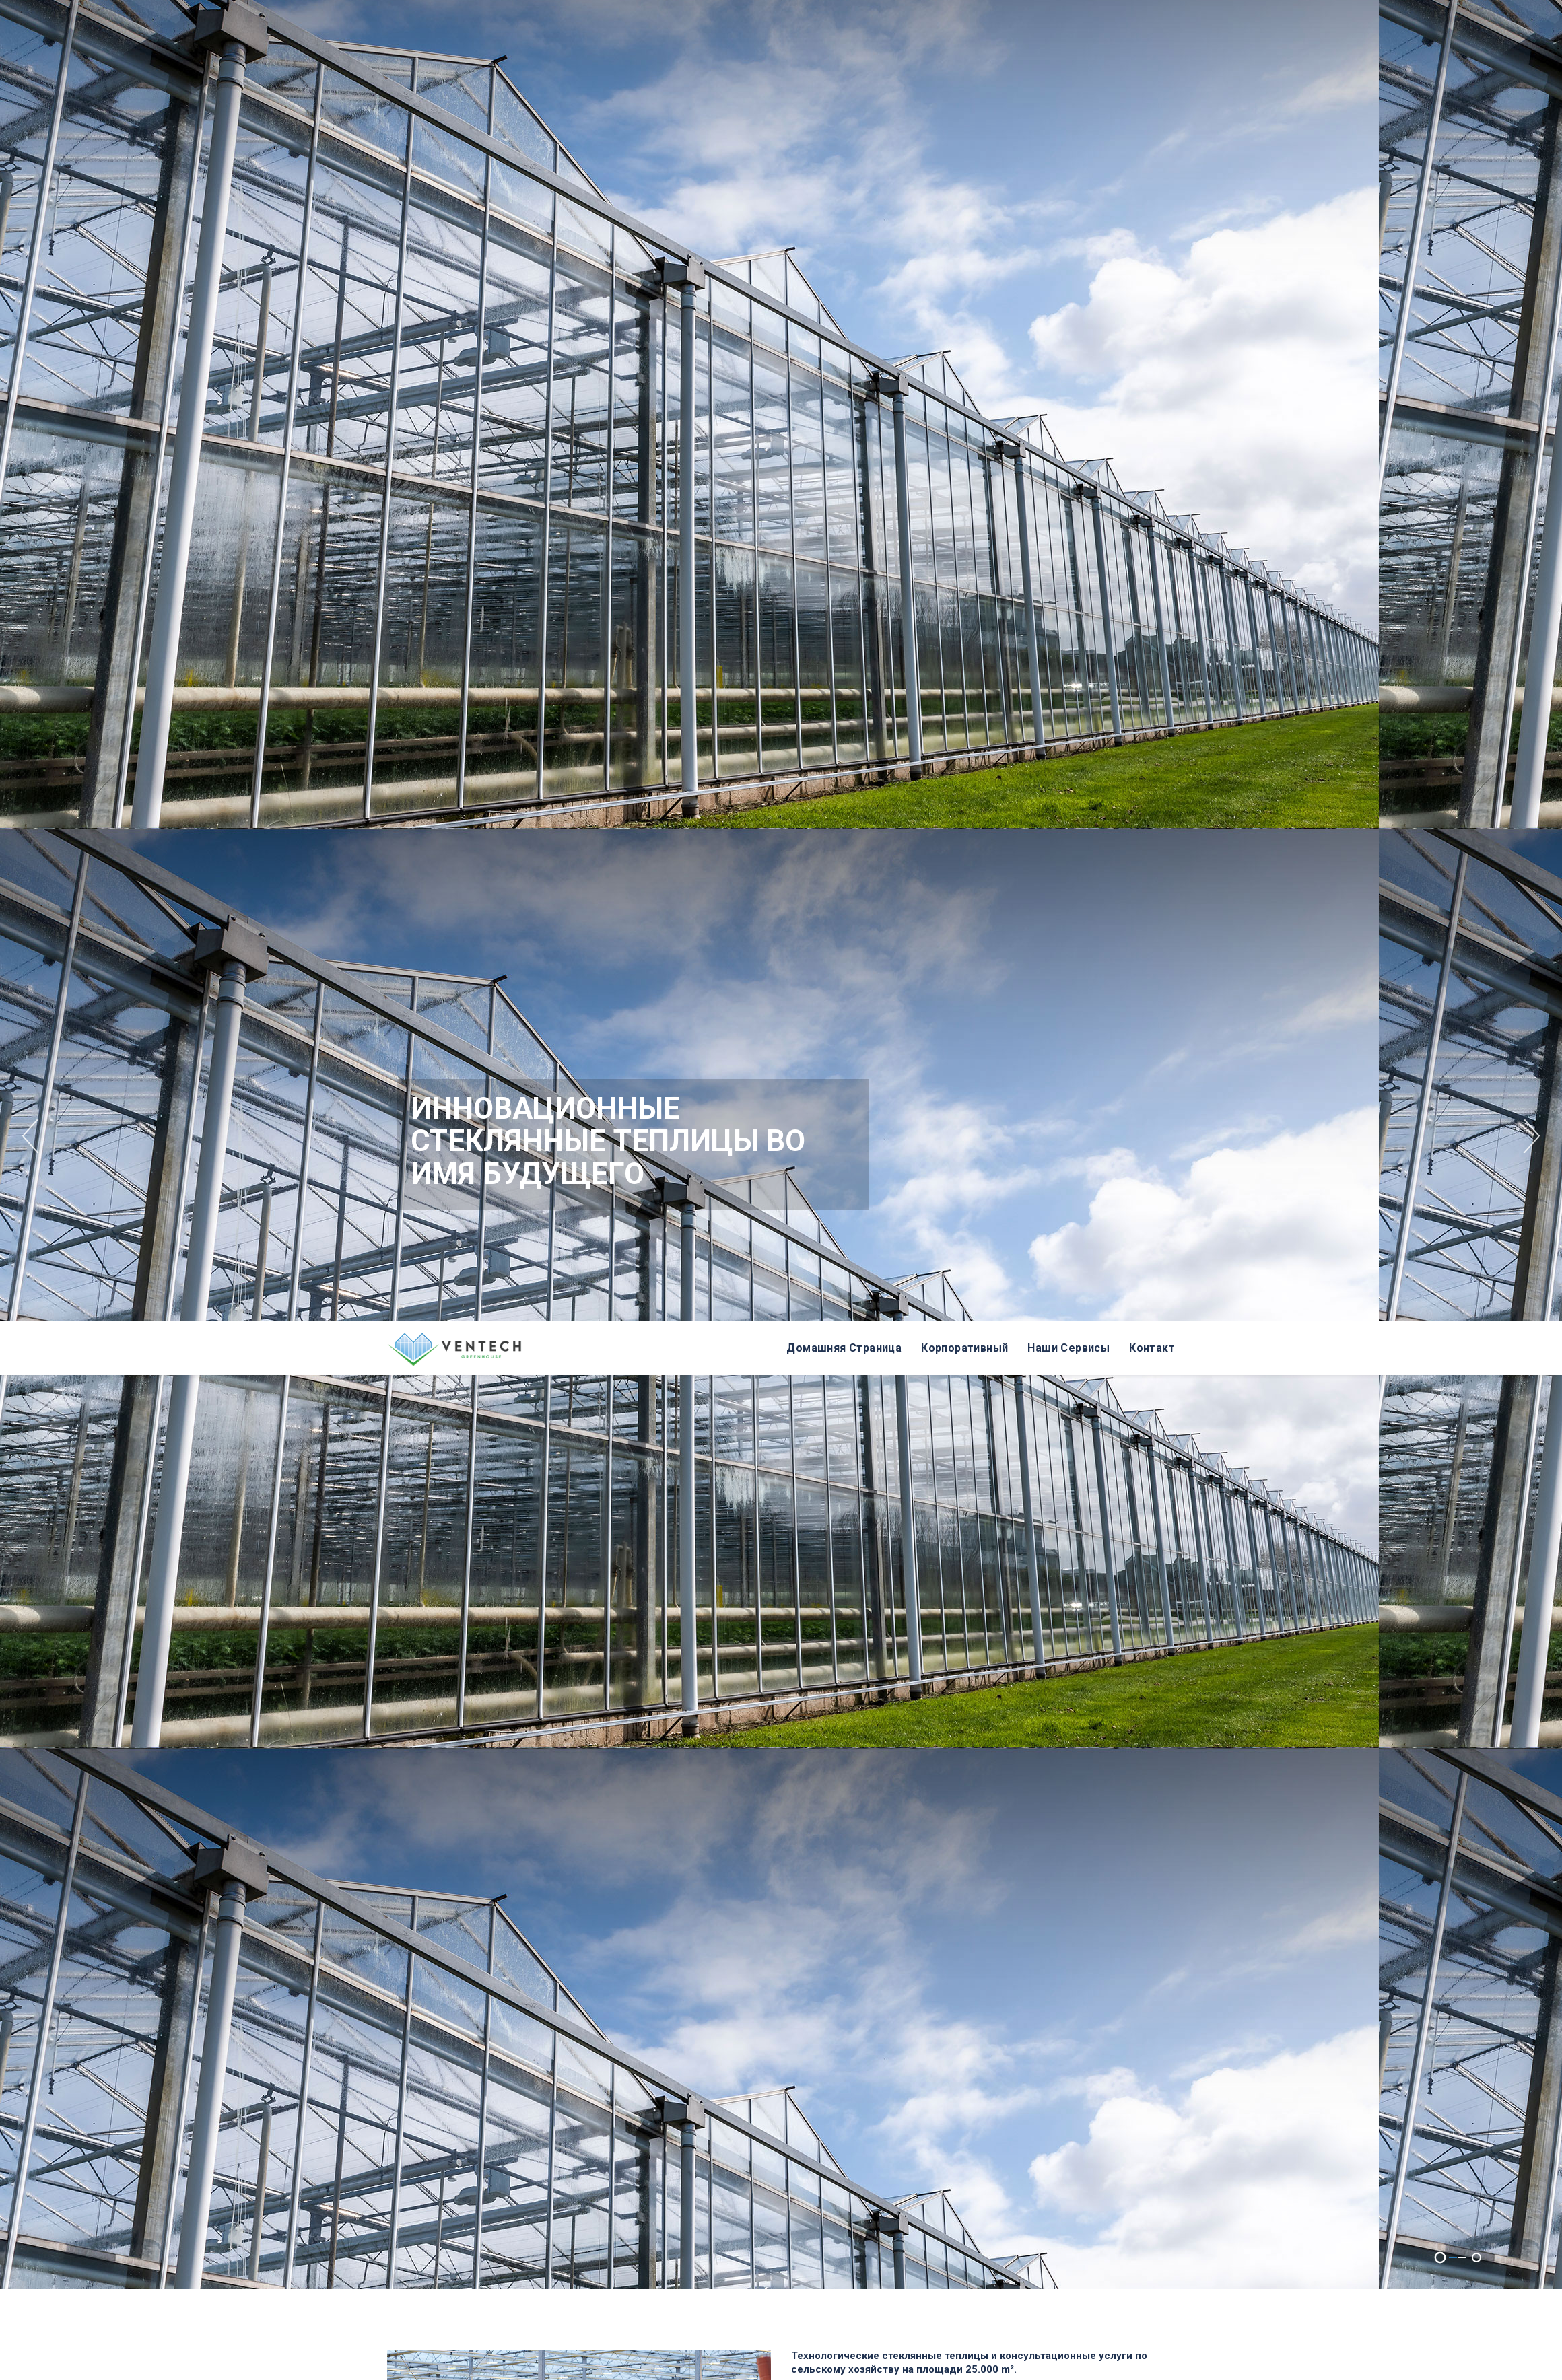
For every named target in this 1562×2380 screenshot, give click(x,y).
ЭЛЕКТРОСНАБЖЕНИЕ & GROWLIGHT (500, 1997)
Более (772, 1776)
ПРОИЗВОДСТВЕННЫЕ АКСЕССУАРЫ (763, 1997)
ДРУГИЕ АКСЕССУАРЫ (1033, 1996)
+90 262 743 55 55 (730, 2105)
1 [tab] (1440, 1167)
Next (1532, 46)
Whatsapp (846, 2105)
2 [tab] (1476, 1167)
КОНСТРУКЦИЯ (468, 1894)
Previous (30, 46)
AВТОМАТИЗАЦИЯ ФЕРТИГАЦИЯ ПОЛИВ (759, 1894)
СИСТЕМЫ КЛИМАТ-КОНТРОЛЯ (1025, 1894)
